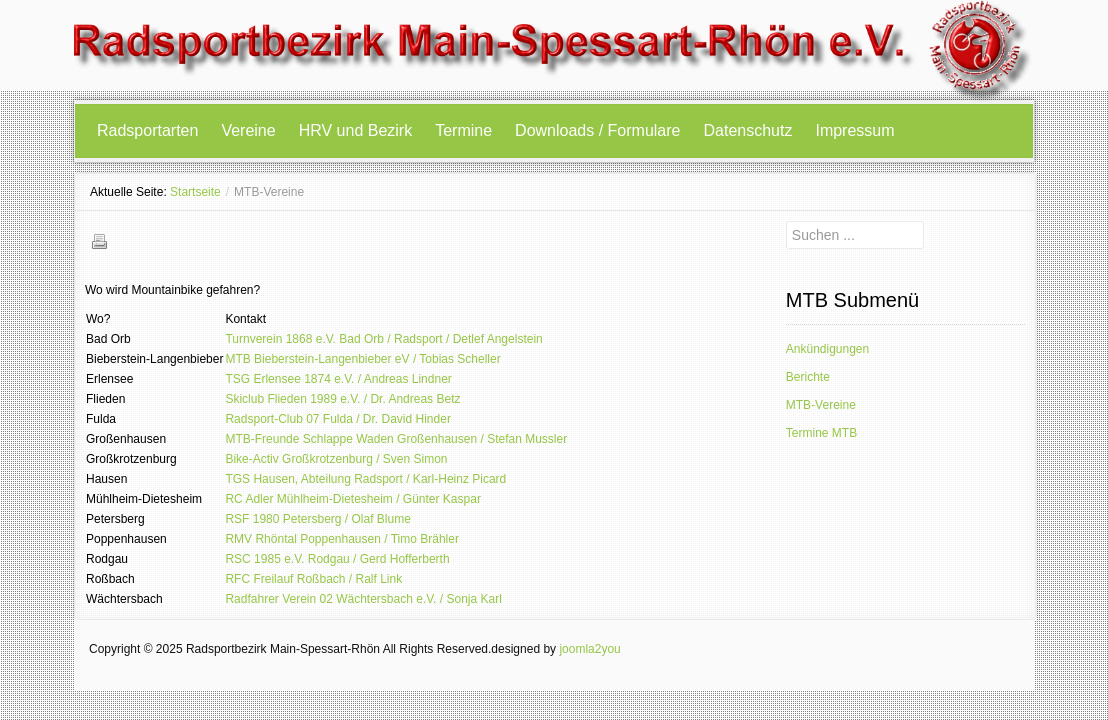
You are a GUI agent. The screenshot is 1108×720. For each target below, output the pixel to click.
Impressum (854, 130)
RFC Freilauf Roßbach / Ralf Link (313, 579)
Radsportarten (147, 130)
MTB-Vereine (821, 405)
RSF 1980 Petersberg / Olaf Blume (317, 519)
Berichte (808, 377)
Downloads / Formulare (597, 130)
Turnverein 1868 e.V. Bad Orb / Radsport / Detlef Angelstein (383, 339)
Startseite (195, 192)
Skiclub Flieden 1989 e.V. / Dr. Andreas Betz (342, 399)
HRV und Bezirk (356, 130)
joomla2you (589, 649)
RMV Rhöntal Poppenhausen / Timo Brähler (341, 539)
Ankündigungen (827, 349)
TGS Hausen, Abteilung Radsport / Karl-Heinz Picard (365, 479)
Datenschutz (748, 130)
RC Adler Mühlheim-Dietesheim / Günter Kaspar (352, 499)
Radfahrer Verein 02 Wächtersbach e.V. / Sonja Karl (363, 599)
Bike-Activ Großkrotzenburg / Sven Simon (336, 459)
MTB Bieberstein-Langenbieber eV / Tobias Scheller (362, 359)
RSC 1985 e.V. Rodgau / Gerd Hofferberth (337, 559)
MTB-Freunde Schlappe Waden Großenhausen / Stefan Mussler (396, 439)
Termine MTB (821, 433)
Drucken (99, 241)
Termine (463, 130)
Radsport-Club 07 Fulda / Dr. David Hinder (337, 419)
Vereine (248, 130)
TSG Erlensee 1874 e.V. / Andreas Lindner (338, 379)
